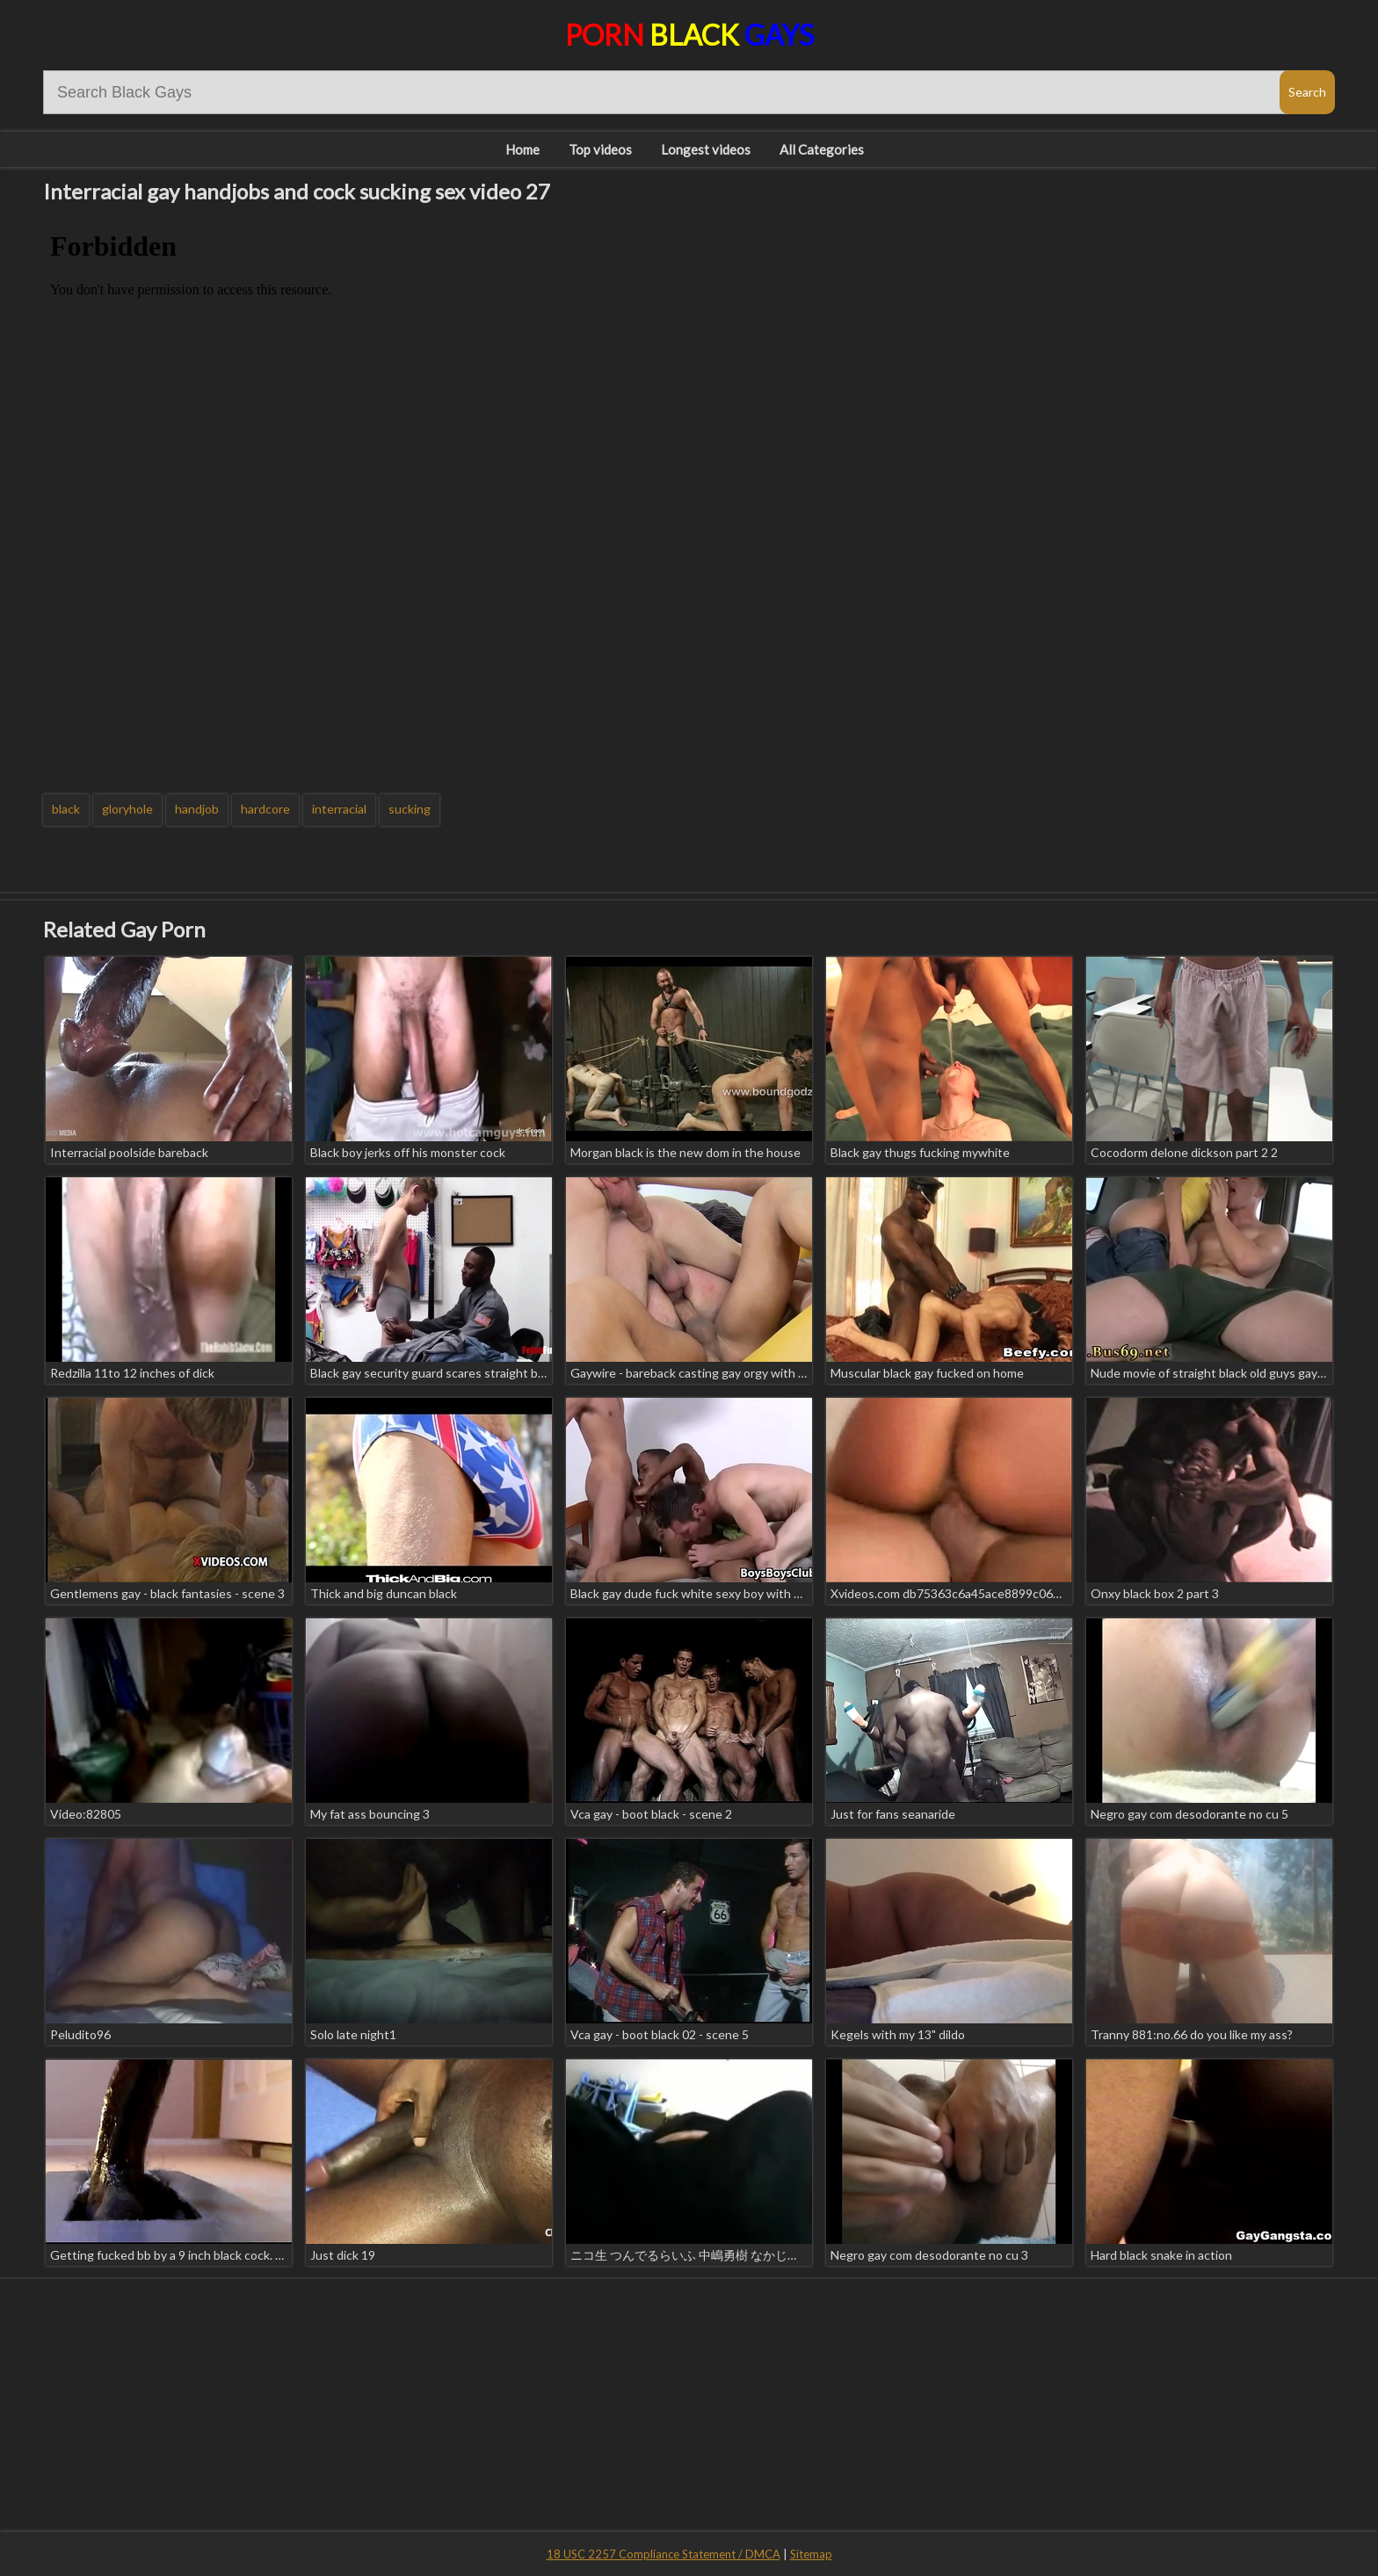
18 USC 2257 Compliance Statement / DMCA (663, 2554)
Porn (689, 35)
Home (522, 149)
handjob (197, 808)
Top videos (600, 149)
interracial (339, 808)
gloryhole (127, 808)
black (66, 808)
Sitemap (811, 2554)
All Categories (822, 149)
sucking (409, 808)
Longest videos (706, 149)
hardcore (265, 808)
